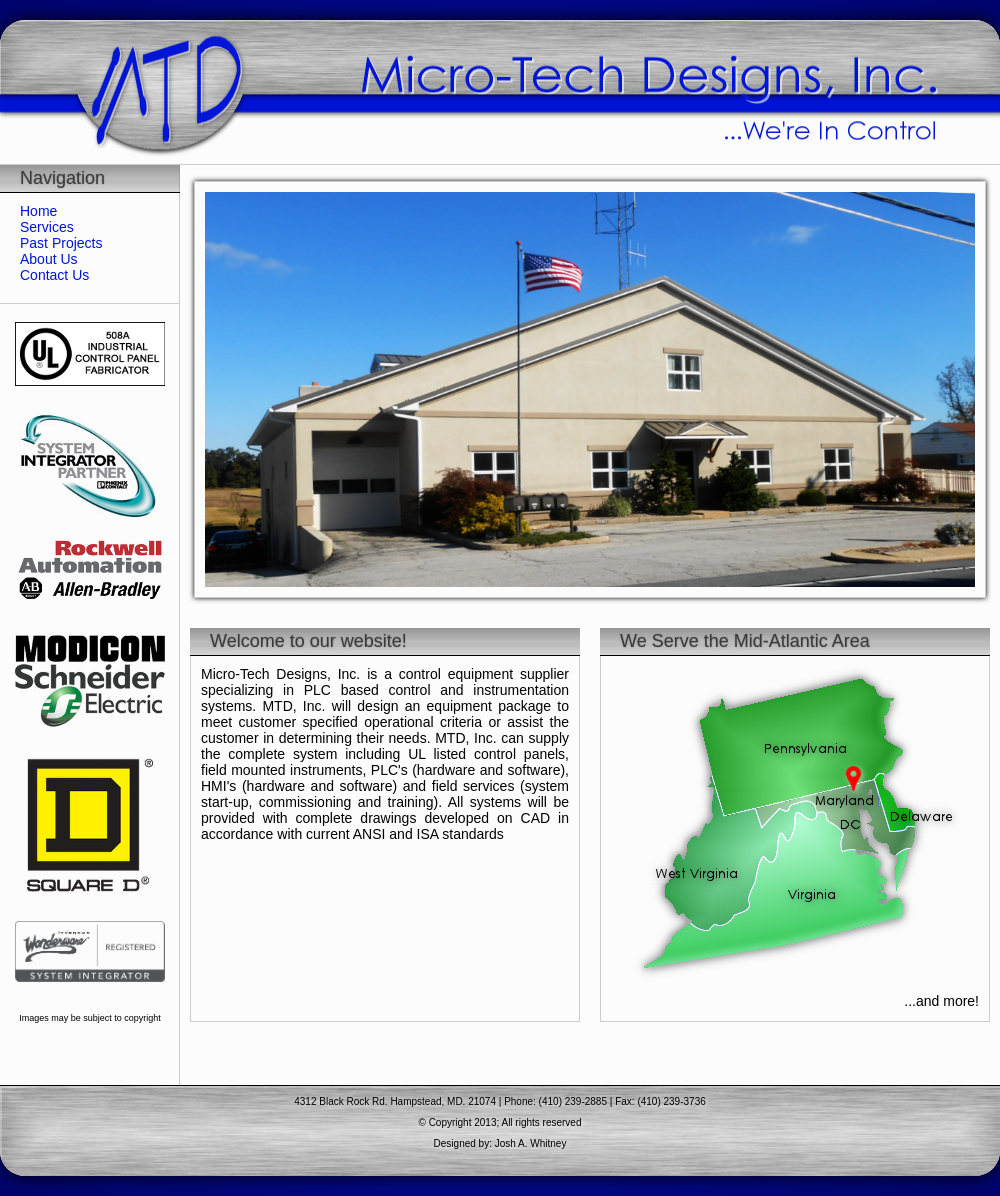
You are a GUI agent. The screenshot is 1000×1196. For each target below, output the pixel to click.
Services (47, 227)
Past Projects (61, 243)
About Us (49, 259)
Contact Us (54, 275)
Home (38, 211)
